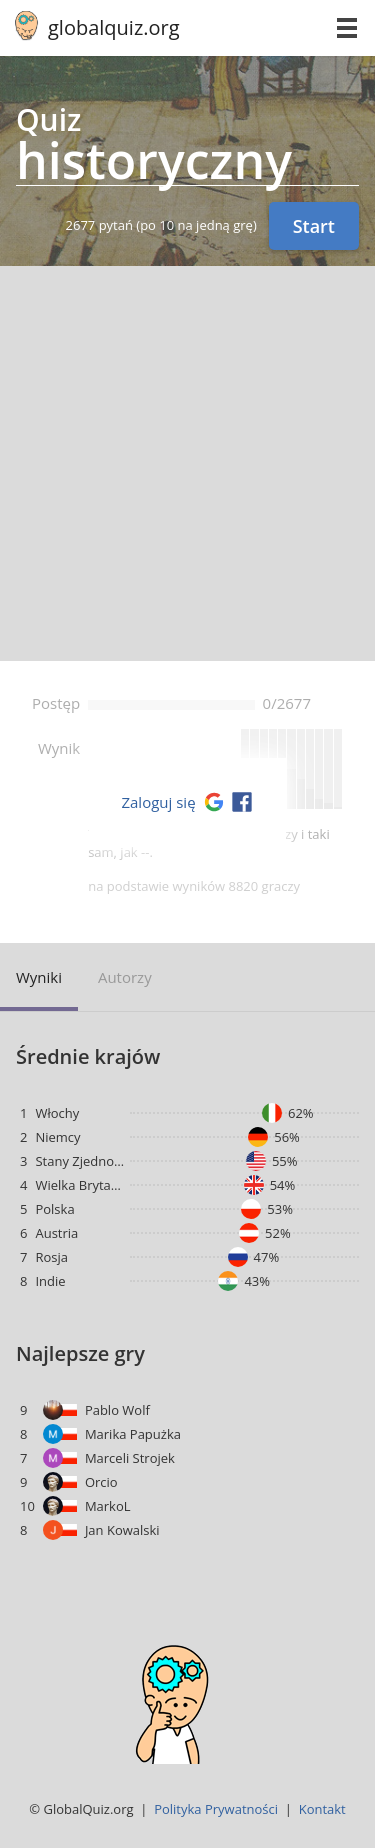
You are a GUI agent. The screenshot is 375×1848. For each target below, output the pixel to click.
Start (314, 226)
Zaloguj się (158, 802)
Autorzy (125, 977)
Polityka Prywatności (216, 1809)
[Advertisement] (187, 463)
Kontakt (322, 1809)
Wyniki (39, 977)
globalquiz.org (114, 27)
